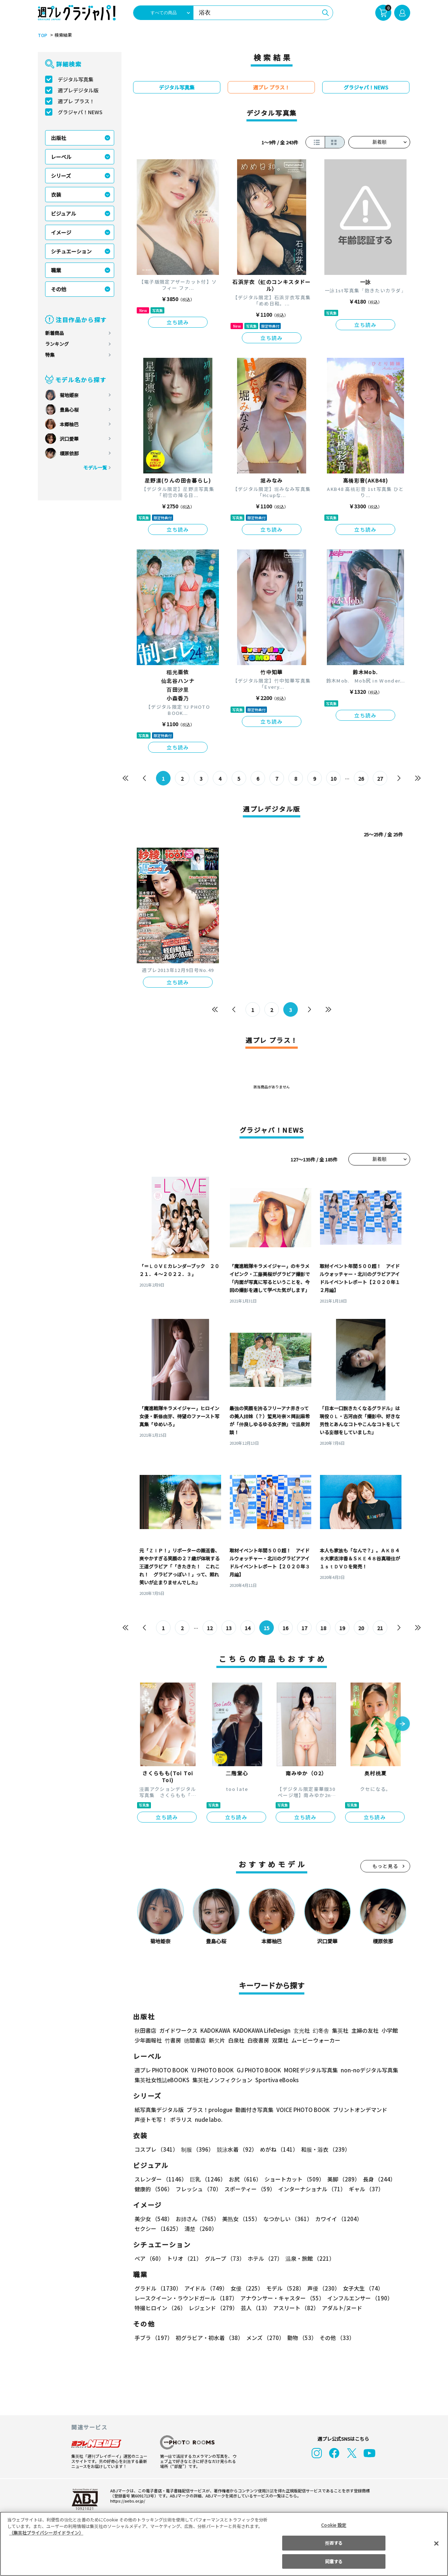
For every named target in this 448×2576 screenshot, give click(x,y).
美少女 (153, 2219)
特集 (50, 354)
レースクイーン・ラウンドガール (186, 2298)
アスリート (294, 2308)
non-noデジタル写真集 (364, 2070)
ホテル (264, 2258)
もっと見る (385, 1866)
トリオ (184, 2258)
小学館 (389, 2030)
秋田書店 (145, 2030)
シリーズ (61, 175)
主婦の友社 (364, 2030)
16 (286, 1628)
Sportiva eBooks (275, 2080)
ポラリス (181, 2119)
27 (380, 778)
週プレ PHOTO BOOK (161, 2070)
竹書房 (173, 2040)
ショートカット (291, 2179)
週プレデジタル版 (78, 90)
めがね (277, 2149)
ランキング (57, 343)
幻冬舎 (320, 2030)
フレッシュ (197, 2189)
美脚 (340, 2179)
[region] (224, 2544)
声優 (321, 2288)
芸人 (254, 2308)
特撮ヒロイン (160, 2308)
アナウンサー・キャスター (282, 2298)
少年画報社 (148, 2040)
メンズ (264, 2337)
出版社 (58, 137)
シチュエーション (71, 251)
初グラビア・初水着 (208, 2337)
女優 (245, 2288)
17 (304, 1628)
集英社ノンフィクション (221, 2080)
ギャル (364, 2189)
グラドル (158, 2288)
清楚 (151, 2228)
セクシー (385, 2219)
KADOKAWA (215, 2030)
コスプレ (156, 2149)
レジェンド (212, 2308)
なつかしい (285, 2219)
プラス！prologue (209, 2109)
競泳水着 (236, 2149)
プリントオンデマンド (356, 2109)
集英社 (339, 2030)
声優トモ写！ (151, 2119)
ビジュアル (63, 213)
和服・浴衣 (323, 2149)
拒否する (334, 2543)
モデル (283, 2288)
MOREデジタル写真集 (306, 2070)
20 (361, 1628)
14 (248, 1628)
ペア (149, 2258)
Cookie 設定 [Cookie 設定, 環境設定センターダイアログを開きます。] (333, 2525)
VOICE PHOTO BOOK (301, 2109)
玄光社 (300, 2030)
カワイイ (336, 2219)
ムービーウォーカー (315, 2040)
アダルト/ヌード (340, 2308)
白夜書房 (258, 2040)
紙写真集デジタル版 (159, 2109)
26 (361, 778)
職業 (56, 270)
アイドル (205, 2288)
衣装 (56, 194)
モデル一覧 (95, 467)
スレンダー (160, 2179)
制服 (196, 2149)
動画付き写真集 (253, 2109)
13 (229, 1628)
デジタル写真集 (75, 79)
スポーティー (248, 2189)
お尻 (243, 2179)
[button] (402, 1724)
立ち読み (178, 322)
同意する (334, 2561)
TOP (42, 35)
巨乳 (206, 2179)
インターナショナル (310, 2189)
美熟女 (240, 2219)
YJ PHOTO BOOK (210, 2070)
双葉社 (280, 2040)
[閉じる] (436, 2543)
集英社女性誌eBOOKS (162, 2080)
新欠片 (217, 2040)
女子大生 (360, 2288)
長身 (375, 2179)
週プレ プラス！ (76, 101)
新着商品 (54, 332)
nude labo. (208, 2119)
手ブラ (153, 2337)
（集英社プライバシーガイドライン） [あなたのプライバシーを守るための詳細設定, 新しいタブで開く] (46, 2532)
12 (210, 1628)
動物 (300, 2337)
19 (342, 1628)
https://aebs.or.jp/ (126, 2500)
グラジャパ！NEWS (80, 112)
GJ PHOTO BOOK (255, 2070)
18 (323, 1628)
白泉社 (236, 2040)
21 (380, 1628)
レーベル (61, 156)
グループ (224, 2258)
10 (334, 778)
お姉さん (196, 2219)
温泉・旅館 (308, 2258)
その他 (58, 289)
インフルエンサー (359, 2298)
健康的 (153, 2189)
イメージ (61, 232)
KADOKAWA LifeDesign (261, 2030)
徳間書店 (195, 2040)
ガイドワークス (178, 2030)
